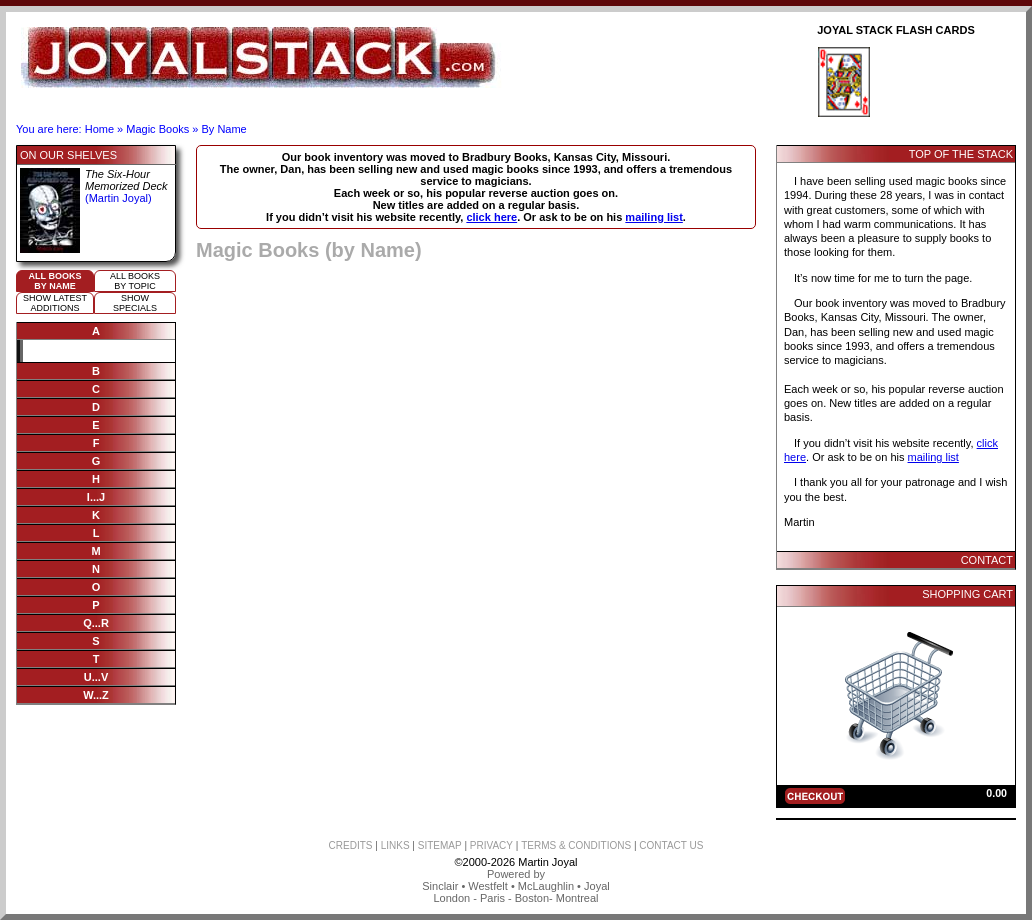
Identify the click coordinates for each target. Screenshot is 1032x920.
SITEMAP (440, 845)
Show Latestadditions (55, 303)
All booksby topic (135, 281)
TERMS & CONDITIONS (576, 845)
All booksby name (55, 281)
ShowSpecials (135, 303)
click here (491, 217)
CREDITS (351, 845)
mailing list (653, 217)
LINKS (395, 845)
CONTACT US (671, 845)
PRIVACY (491, 845)
